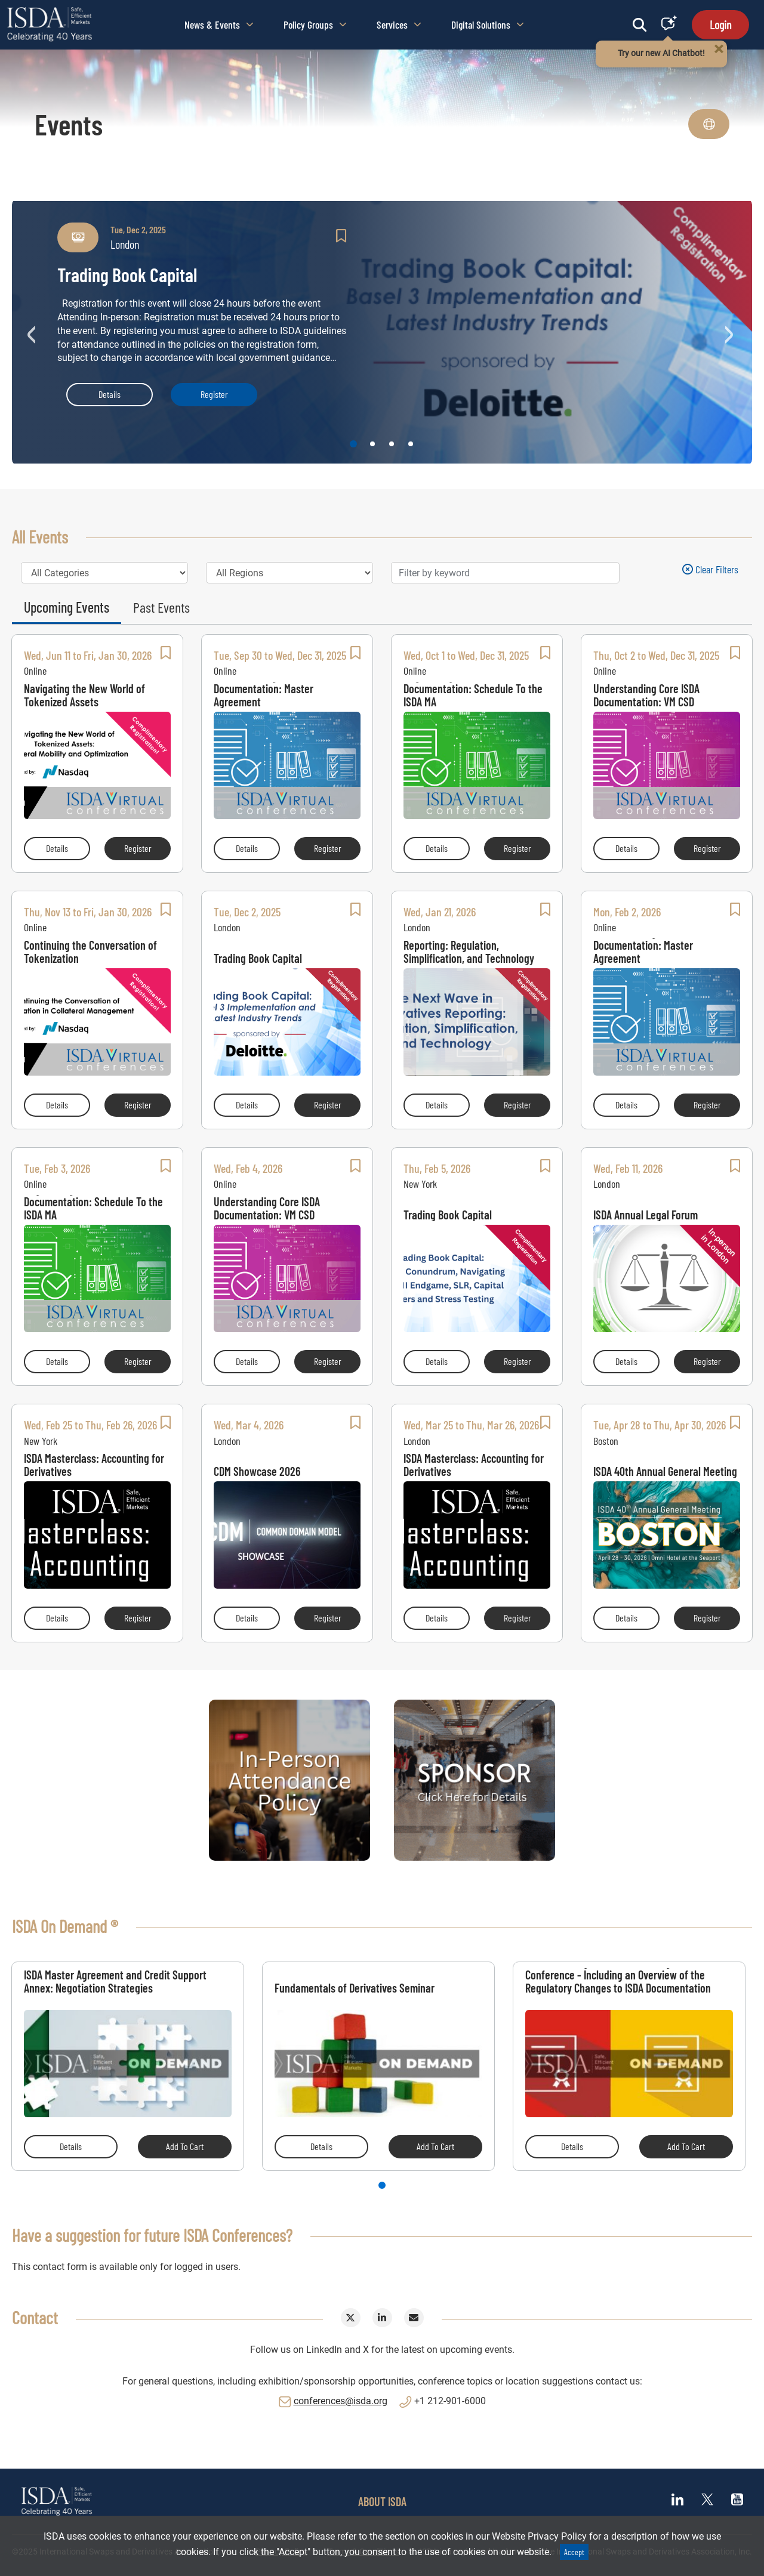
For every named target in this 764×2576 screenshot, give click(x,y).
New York (420, 1183)
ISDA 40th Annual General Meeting (665, 1471)
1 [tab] (382, 2185)
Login (720, 24)
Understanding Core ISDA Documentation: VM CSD (646, 695)
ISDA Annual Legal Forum (645, 1214)
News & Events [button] (219, 24)
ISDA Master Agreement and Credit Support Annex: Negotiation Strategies (115, 1981)
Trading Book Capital (258, 958)
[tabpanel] (127, 2066)
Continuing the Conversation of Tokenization (90, 951)
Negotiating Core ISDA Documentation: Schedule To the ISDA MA (473, 695)
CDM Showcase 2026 (257, 1471)
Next (731, 332)
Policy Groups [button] (315, 24)
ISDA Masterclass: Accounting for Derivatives (94, 1464)
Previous (33, 332)
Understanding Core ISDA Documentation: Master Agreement (267, 695)
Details (109, 394)
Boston (605, 1440)
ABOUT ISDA (382, 2501)
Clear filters (710, 569)
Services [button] (399, 24)
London (227, 927)
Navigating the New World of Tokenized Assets (84, 695)
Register (214, 394)
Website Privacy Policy (539, 2536)
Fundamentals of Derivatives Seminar (355, 1987)
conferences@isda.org (340, 2401)
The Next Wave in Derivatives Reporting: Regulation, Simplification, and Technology (468, 951)
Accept (574, 2552)
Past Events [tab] (161, 607)
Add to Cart (185, 2146)
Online (35, 670)
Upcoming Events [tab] (66, 607)
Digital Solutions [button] (487, 24)
